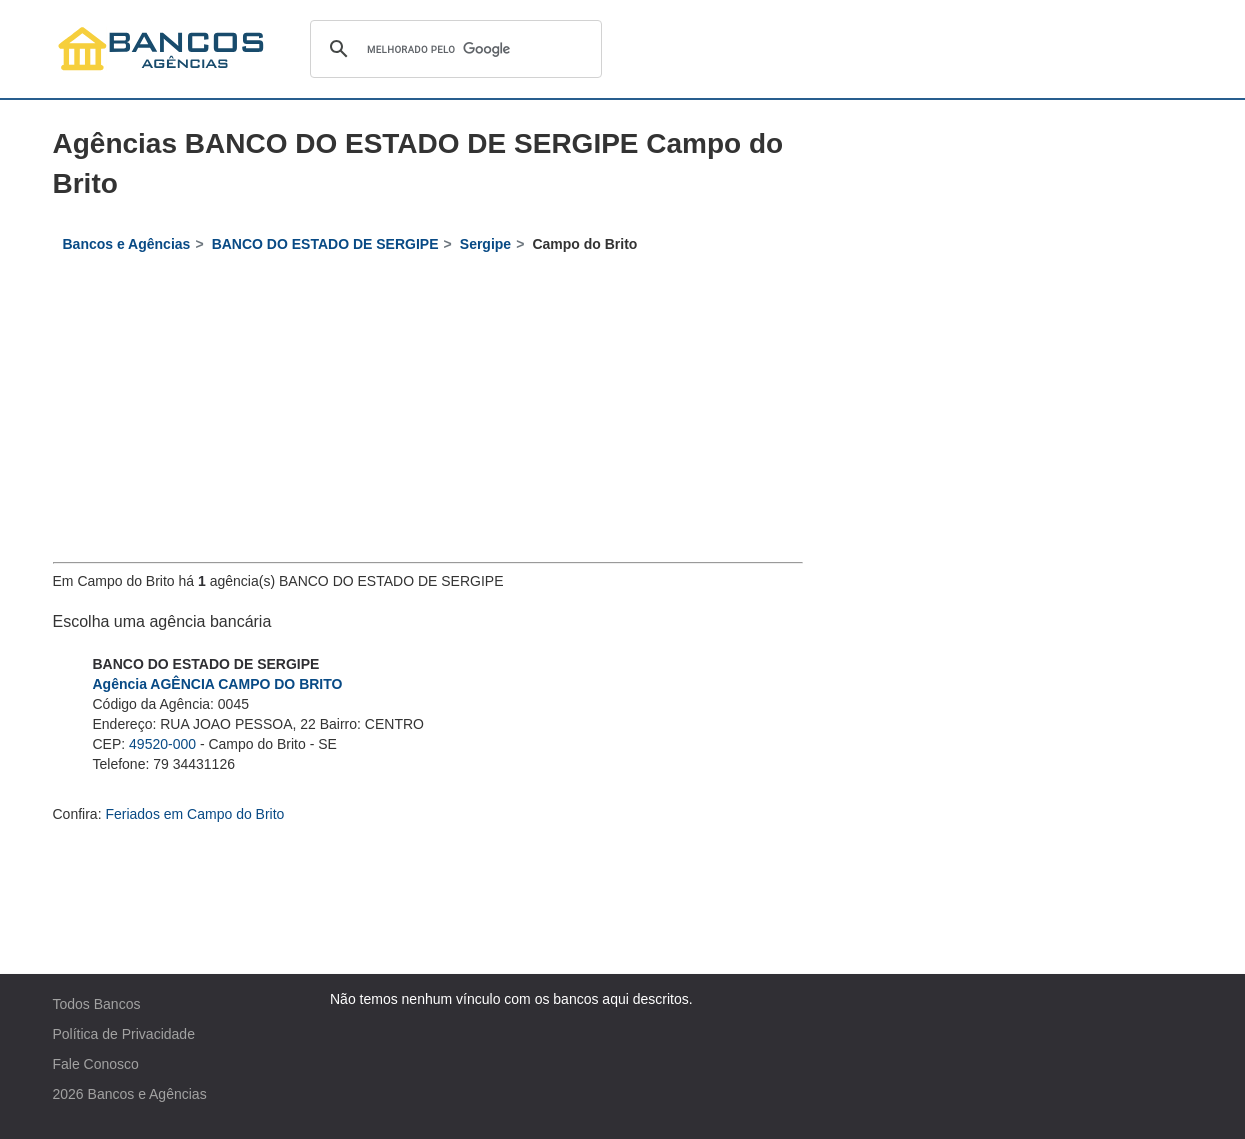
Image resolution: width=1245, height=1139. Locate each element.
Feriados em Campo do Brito (194, 814)
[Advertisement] (428, 412)
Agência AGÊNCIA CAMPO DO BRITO (218, 684)
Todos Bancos (97, 1004)
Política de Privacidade (124, 1034)
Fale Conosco (96, 1064)
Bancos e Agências (147, 1094)
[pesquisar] (453, 49)
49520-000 (162, 744)
